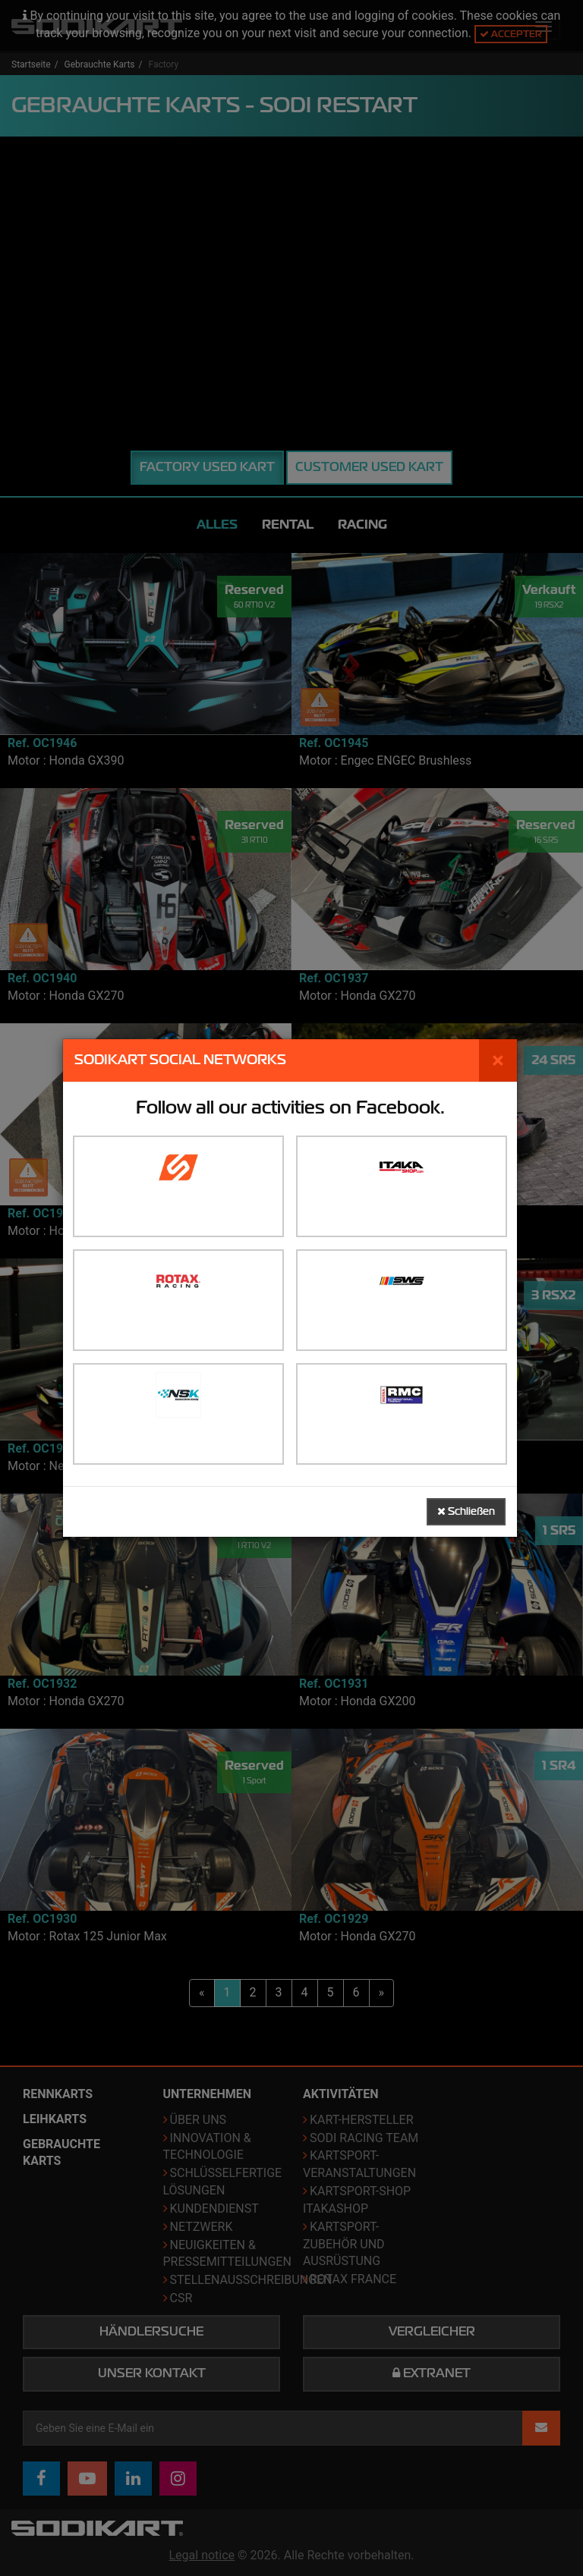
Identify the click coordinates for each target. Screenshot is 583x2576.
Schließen (466, 1511)
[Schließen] (498, 1060)
